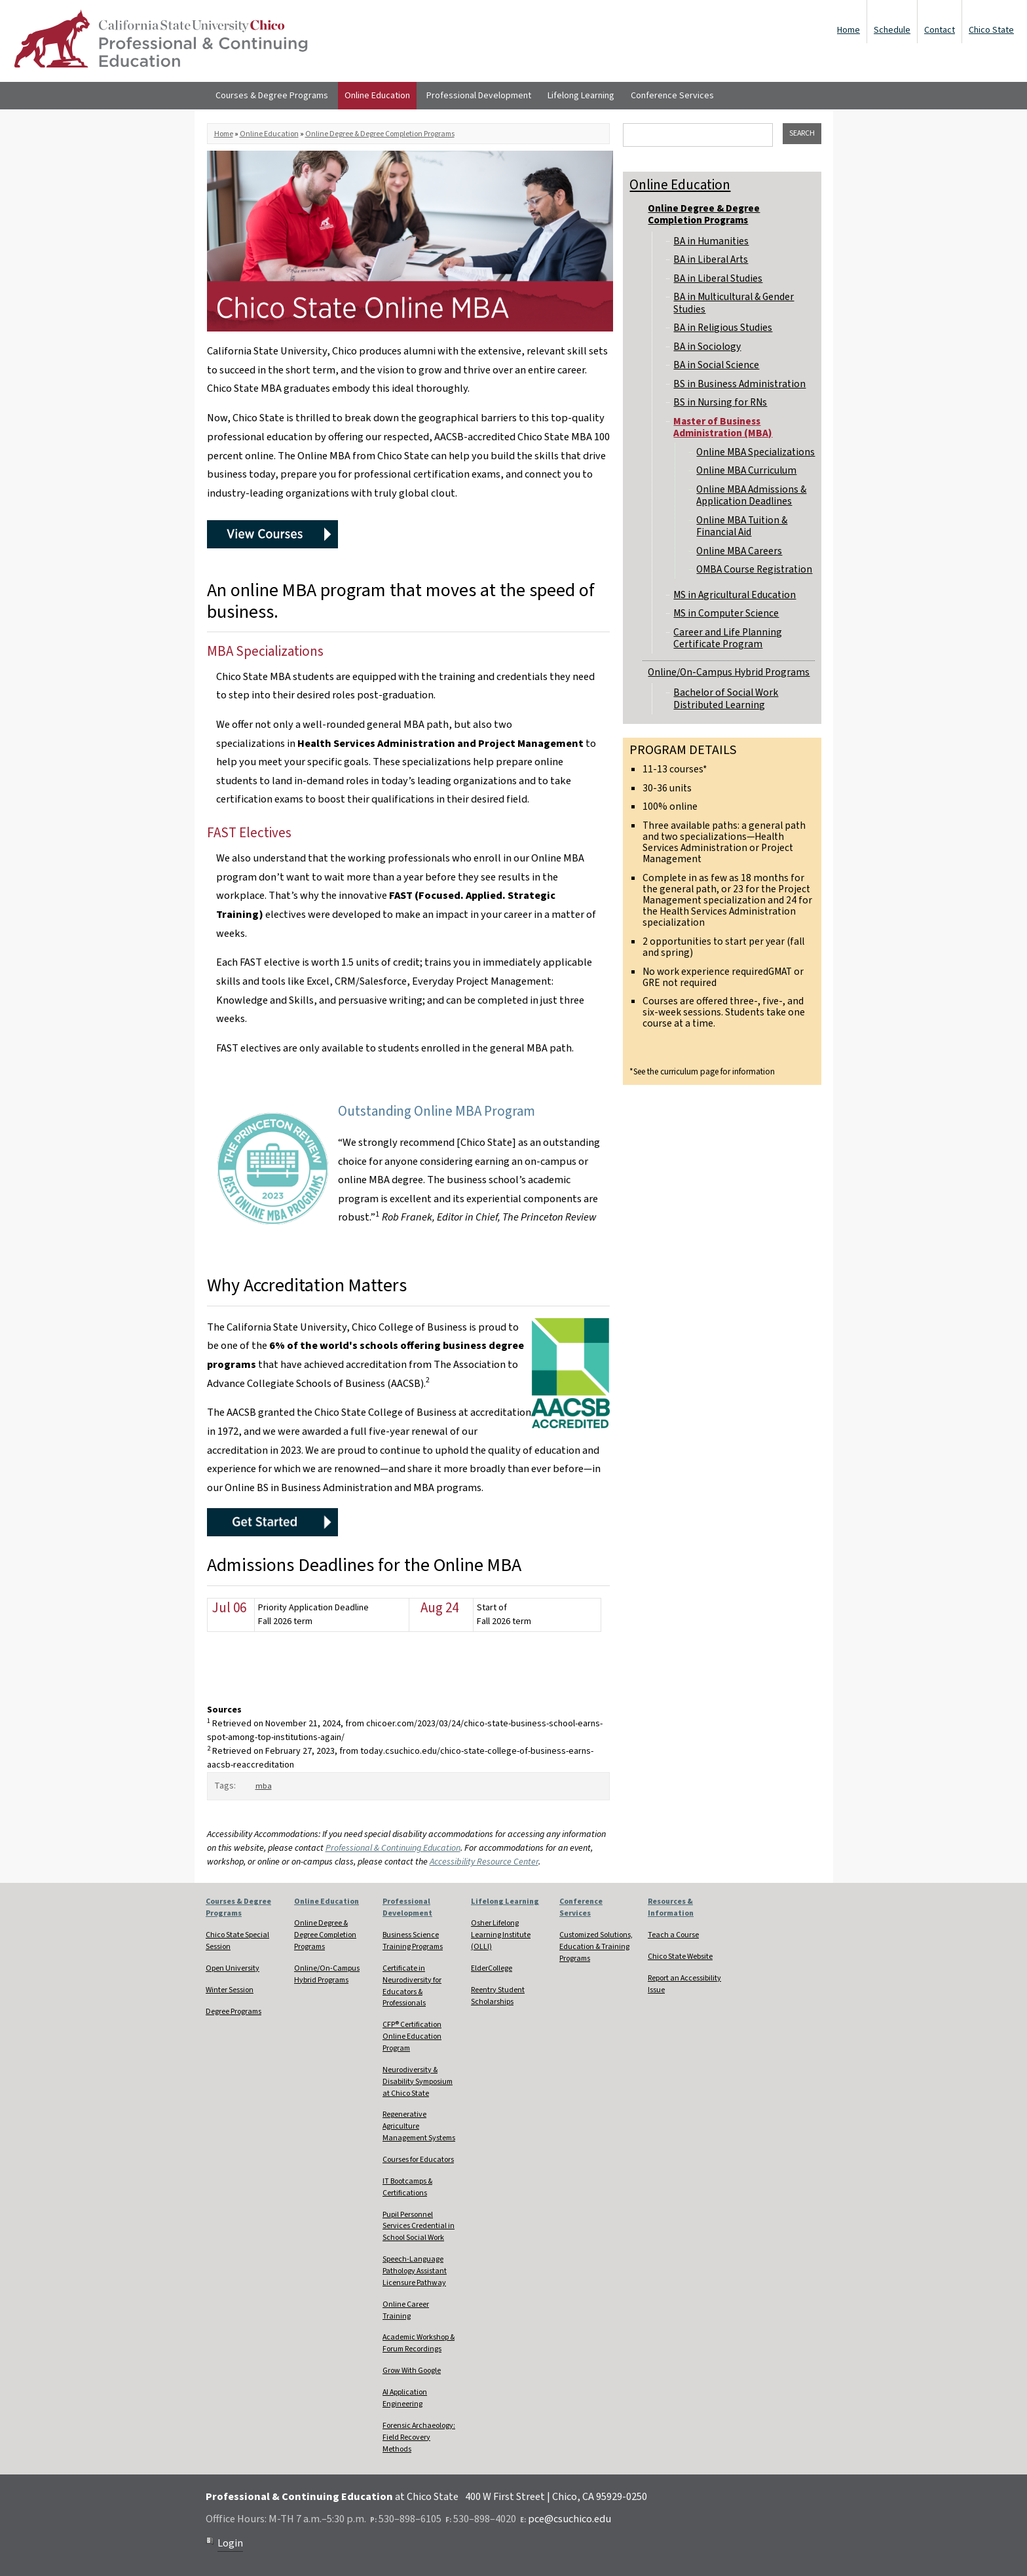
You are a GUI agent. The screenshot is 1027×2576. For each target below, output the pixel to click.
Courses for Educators (418, 2159)
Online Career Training (406, 2310)
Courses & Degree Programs (271, 95)
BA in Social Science (716, 365)
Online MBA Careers (739, 551)
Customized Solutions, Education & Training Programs (596, 1946)
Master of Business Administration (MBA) (722, 427)
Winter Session (229, 1990)
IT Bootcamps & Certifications (407, 2187)
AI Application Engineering (405, 2398)
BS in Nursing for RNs (720, 402)
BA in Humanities (711, 241)
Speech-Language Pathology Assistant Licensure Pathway (415, 2271)
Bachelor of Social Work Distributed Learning (725, 698)
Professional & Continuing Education (393, 1848)
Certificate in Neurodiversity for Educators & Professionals (412, 1986)
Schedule (892, 30)
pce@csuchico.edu (569, 2519)
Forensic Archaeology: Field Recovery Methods (419, 2437)
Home (848, 30)
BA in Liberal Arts (710, 259)
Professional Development (478, 95)
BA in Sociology (707, 346)
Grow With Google (412, 2370)
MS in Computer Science (726, 613)
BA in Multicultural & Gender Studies (733, 303)
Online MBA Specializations (755, 452)
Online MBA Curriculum (746, 470)
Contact (939, 30)
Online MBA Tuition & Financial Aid (741, 526)
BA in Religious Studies (722, 327)
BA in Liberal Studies (717, 278)
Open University (232, 1968)
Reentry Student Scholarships (498, 1995)
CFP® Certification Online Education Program (412, 2036)
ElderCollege (491, 1968)
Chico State (991, 30)
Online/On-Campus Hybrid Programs (729, 672)
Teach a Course (673, 1935)
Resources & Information (671, 1907)
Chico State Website (680, 1956)
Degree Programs (233, 2011)
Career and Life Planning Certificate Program (727, 638)
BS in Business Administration (739, 384)
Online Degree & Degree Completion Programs (380, 134)
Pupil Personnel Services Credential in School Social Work (419, 2226)
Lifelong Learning (581, 95)
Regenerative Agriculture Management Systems (419, 2126)
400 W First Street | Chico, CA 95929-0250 (556, 2497)
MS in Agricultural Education (734, 595)
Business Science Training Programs (413, 1940)
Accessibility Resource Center (484, 1861)
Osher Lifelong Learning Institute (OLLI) (501, 1935)
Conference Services (672, 95)
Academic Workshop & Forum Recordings (419, 2343)
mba (263, 1786)
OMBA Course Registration (754, 569)
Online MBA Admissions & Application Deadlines (751, 495)
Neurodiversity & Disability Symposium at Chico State (418, 2081)
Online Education (377, 95)
